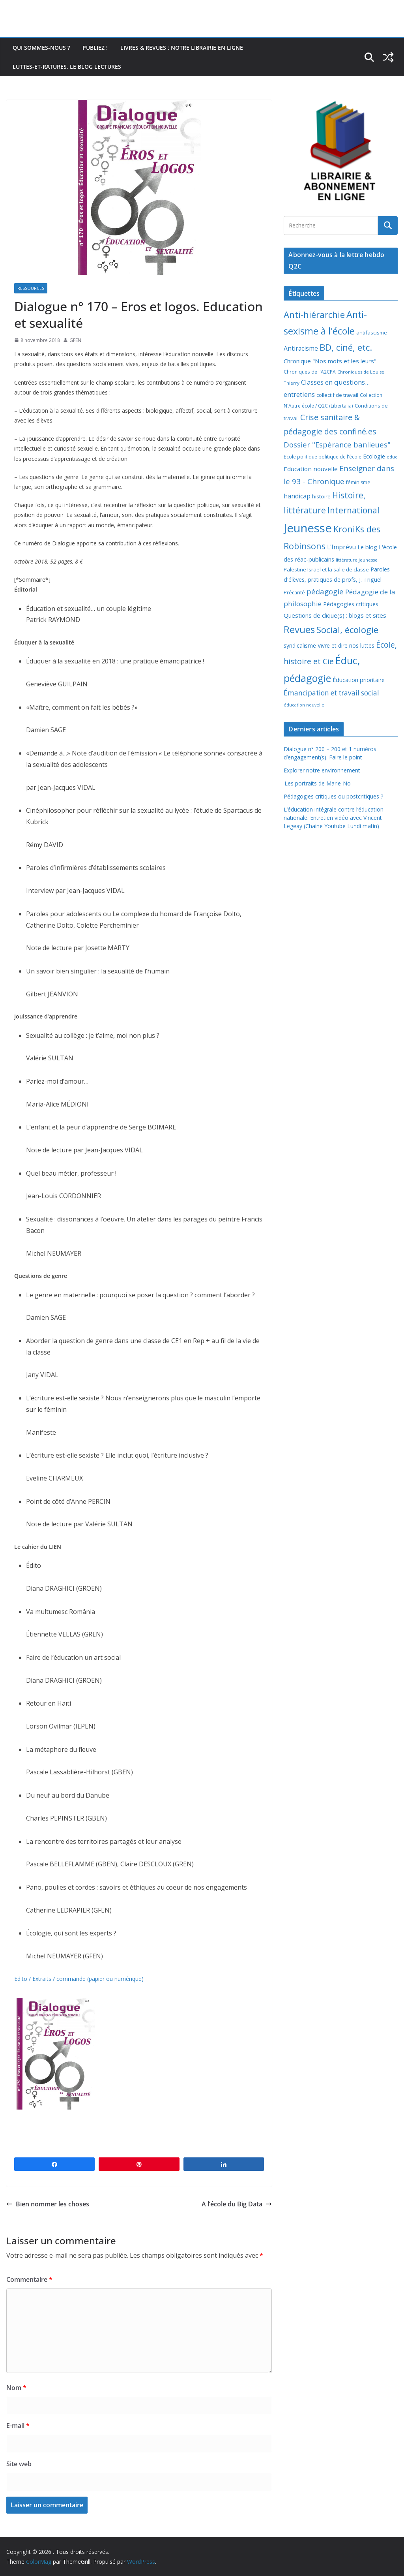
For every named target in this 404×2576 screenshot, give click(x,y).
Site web (19, 2464)
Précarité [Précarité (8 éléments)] (294, 592)
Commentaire (29, 2279)
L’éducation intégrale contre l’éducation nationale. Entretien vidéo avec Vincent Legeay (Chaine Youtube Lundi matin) (333, 818)
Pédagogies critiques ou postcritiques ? (333, 796)
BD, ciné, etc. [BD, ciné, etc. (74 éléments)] (346, 347)
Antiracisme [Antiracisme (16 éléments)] (301, 348)
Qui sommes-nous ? (41, 47)
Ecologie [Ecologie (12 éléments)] (374, 456)
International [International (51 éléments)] (353, 510)
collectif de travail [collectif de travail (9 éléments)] (337, 394)
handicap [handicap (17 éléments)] (297, 496)
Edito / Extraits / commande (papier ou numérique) (79, 1978)
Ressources (30, 288)
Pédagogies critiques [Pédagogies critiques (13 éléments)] (350, 604)
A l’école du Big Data (237, 2204)
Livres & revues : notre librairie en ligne (181, 47)
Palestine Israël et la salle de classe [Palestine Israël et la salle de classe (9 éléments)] (326, 569)
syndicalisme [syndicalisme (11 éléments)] (300, 645)
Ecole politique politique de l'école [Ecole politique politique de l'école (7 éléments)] (322, 456)
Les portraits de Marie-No (317, 783)
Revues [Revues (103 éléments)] (299, 629)
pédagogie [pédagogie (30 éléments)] (325, 591)
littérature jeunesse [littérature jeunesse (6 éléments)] (357, 560)
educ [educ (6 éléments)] (392, 457)
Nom (16, 2387)
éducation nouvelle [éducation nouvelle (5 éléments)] (304, 705)
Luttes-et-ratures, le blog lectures (67, 66)
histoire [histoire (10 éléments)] (321, 496)
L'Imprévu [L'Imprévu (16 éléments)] (341, 547)
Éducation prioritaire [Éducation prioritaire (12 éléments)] (359, 680)
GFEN (75, 340)
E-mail (18, 2425)
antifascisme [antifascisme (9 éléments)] (371, 332)
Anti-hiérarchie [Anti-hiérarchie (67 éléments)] (314, 314)
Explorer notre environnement (322, 770)
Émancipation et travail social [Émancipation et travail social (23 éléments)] (331, 692)
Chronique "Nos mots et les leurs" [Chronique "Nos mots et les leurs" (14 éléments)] (330, 361)
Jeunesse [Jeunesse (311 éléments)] (308, 528)
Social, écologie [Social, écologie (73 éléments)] (347, 630)
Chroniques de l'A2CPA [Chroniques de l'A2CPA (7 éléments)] (310, 371)
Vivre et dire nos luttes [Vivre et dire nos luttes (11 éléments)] (346, 645)
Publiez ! (95, 47)
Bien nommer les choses (47, 2204)
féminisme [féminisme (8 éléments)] (358, 482)
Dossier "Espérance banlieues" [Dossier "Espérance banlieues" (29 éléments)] (337, 444)
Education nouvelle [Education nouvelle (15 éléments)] (311, 469)
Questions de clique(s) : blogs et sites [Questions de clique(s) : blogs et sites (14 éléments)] (335, 615)
